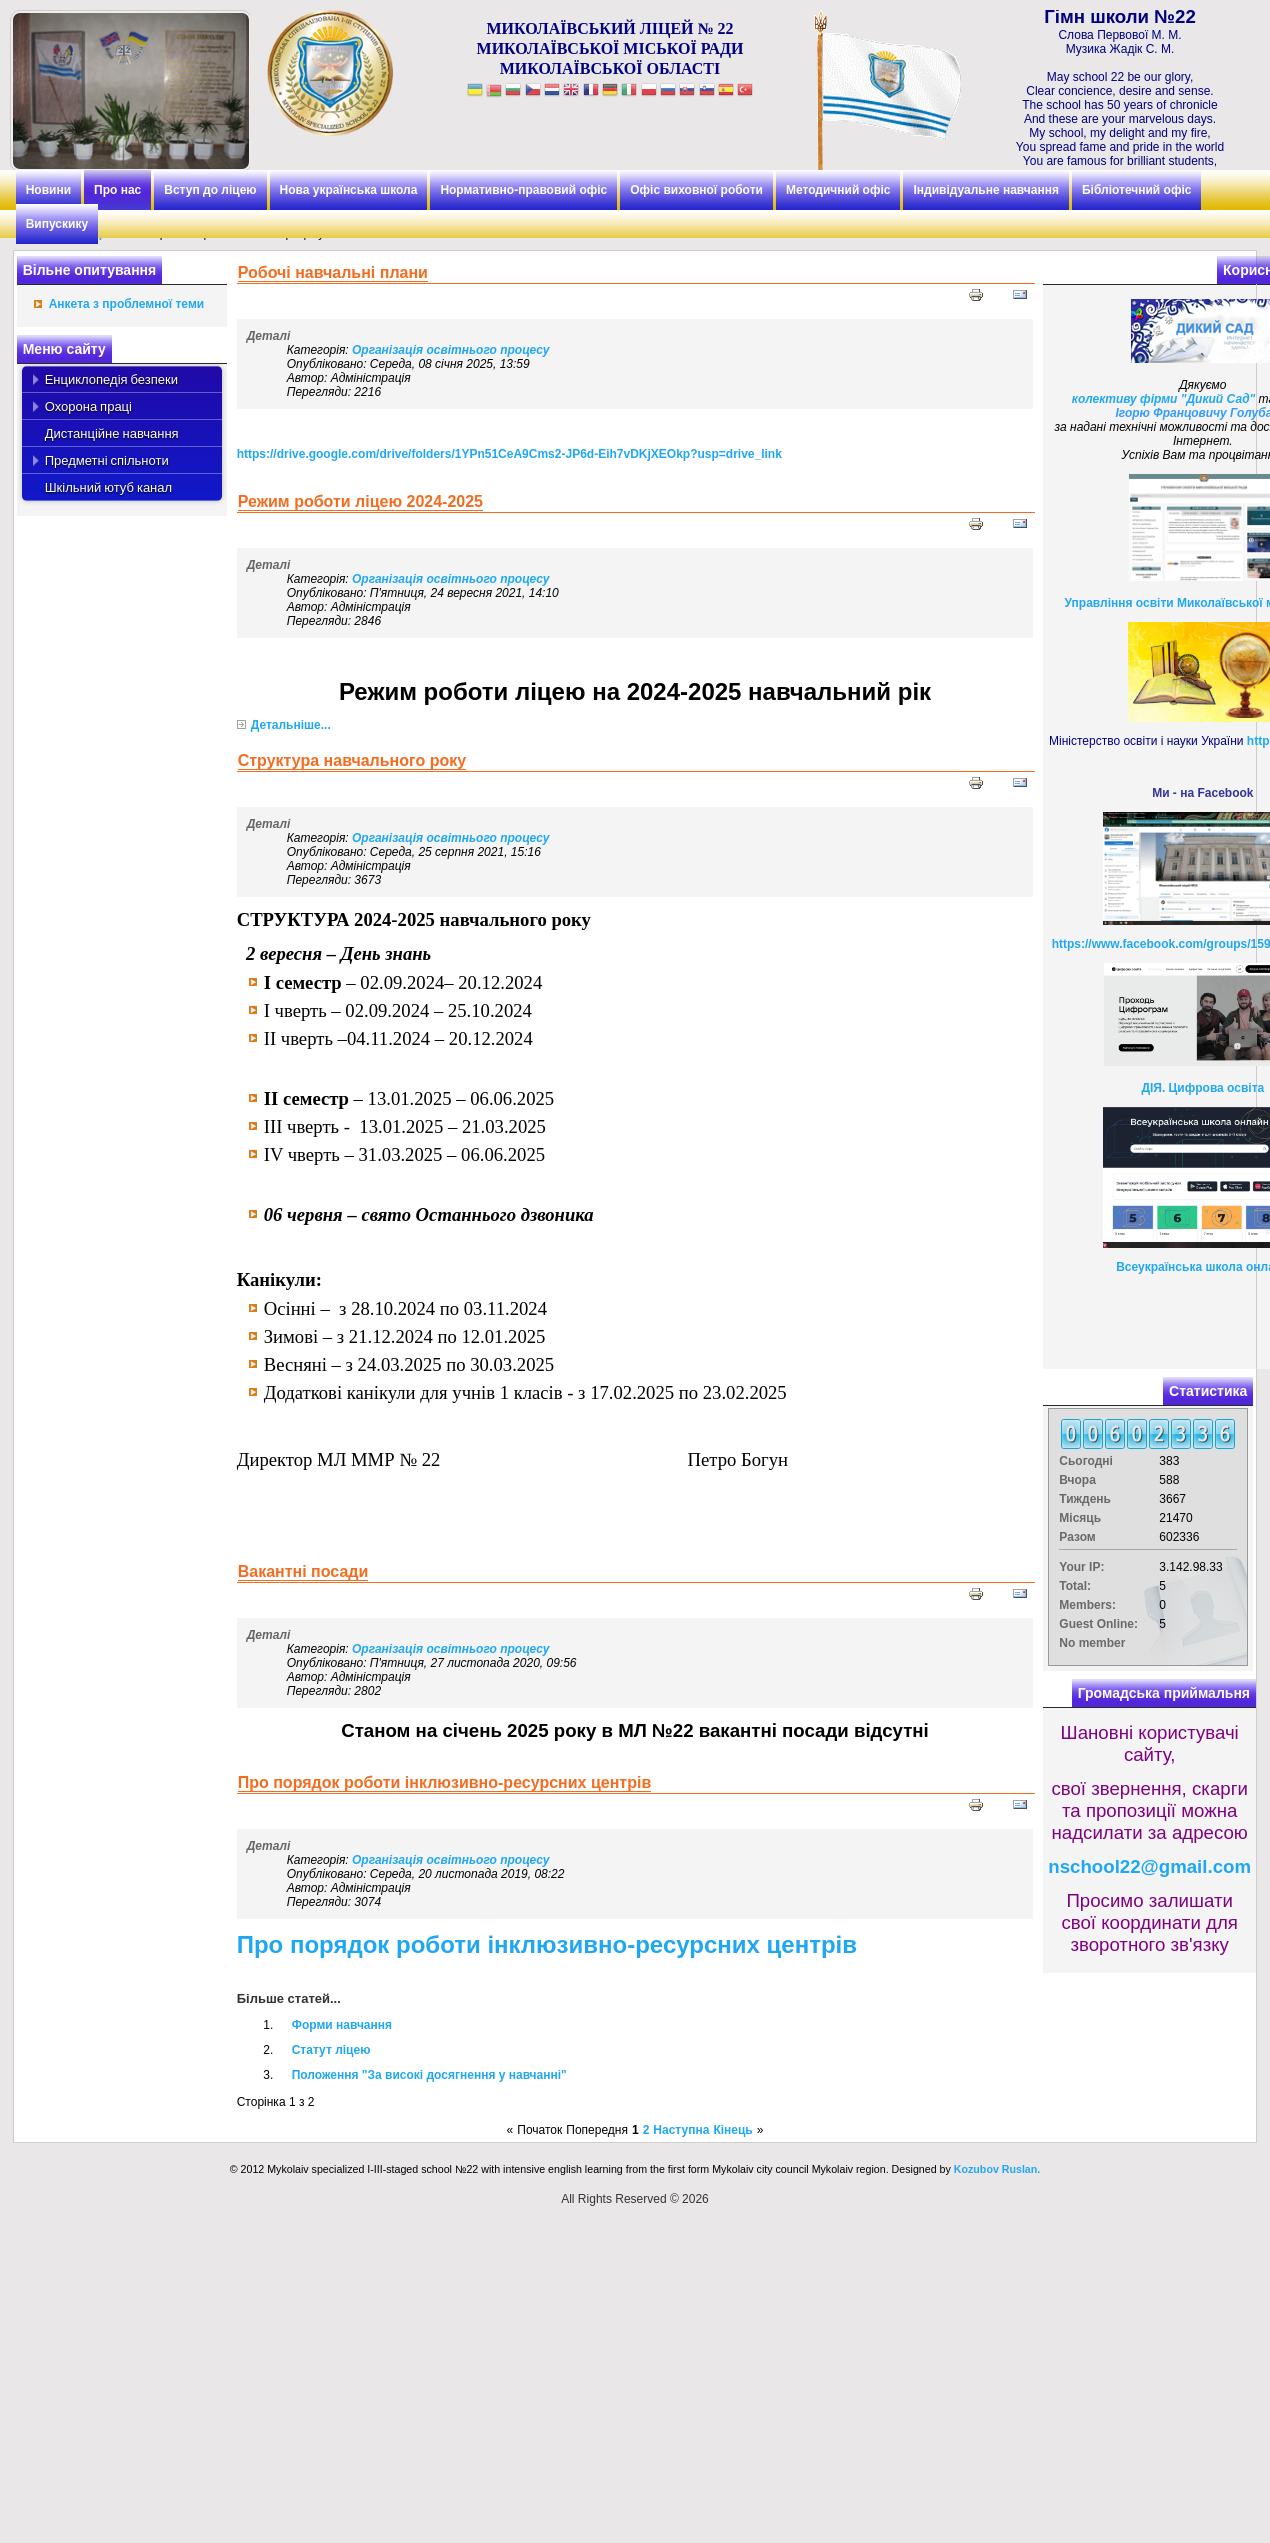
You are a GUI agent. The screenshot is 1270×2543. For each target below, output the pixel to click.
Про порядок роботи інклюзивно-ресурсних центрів (445, 1782)
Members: (1087, 1605)
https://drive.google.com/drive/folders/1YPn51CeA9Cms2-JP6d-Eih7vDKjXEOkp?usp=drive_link (509, 454)
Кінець (732, 2130)
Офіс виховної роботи (696, 190)
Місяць (1080, 1518)
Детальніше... (291, 725)
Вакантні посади (303, 1571)
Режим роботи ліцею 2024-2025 (360, 501)
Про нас (117, 190)
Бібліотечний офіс (1136, 190)
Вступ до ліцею (210, 190)
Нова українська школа (349, 190)
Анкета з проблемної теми (126, 304)
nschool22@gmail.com (1149, 1866)
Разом (1077, 1537)
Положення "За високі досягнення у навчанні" (429, 2075)
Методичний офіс (838, 190)
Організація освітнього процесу (450, 350)
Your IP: (1081, 1567)
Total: (1075, 1586)
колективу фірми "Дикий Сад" (1163, 399)
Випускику (57, 224)
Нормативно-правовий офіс (523, 190)
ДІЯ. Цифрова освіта (1202, 1088)
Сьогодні (1086, 1461)
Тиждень (1085, 1499)
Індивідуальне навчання (985, 190)
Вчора (1077, 1480)
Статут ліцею (331, 2050)
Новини (48, 190)
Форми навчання (342, 2025)
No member (1092, 1643)
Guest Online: (1098, 1624)
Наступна (681, 2130)
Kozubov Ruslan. (997, 2169)
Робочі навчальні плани (333, 272)
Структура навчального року (352, 760)
